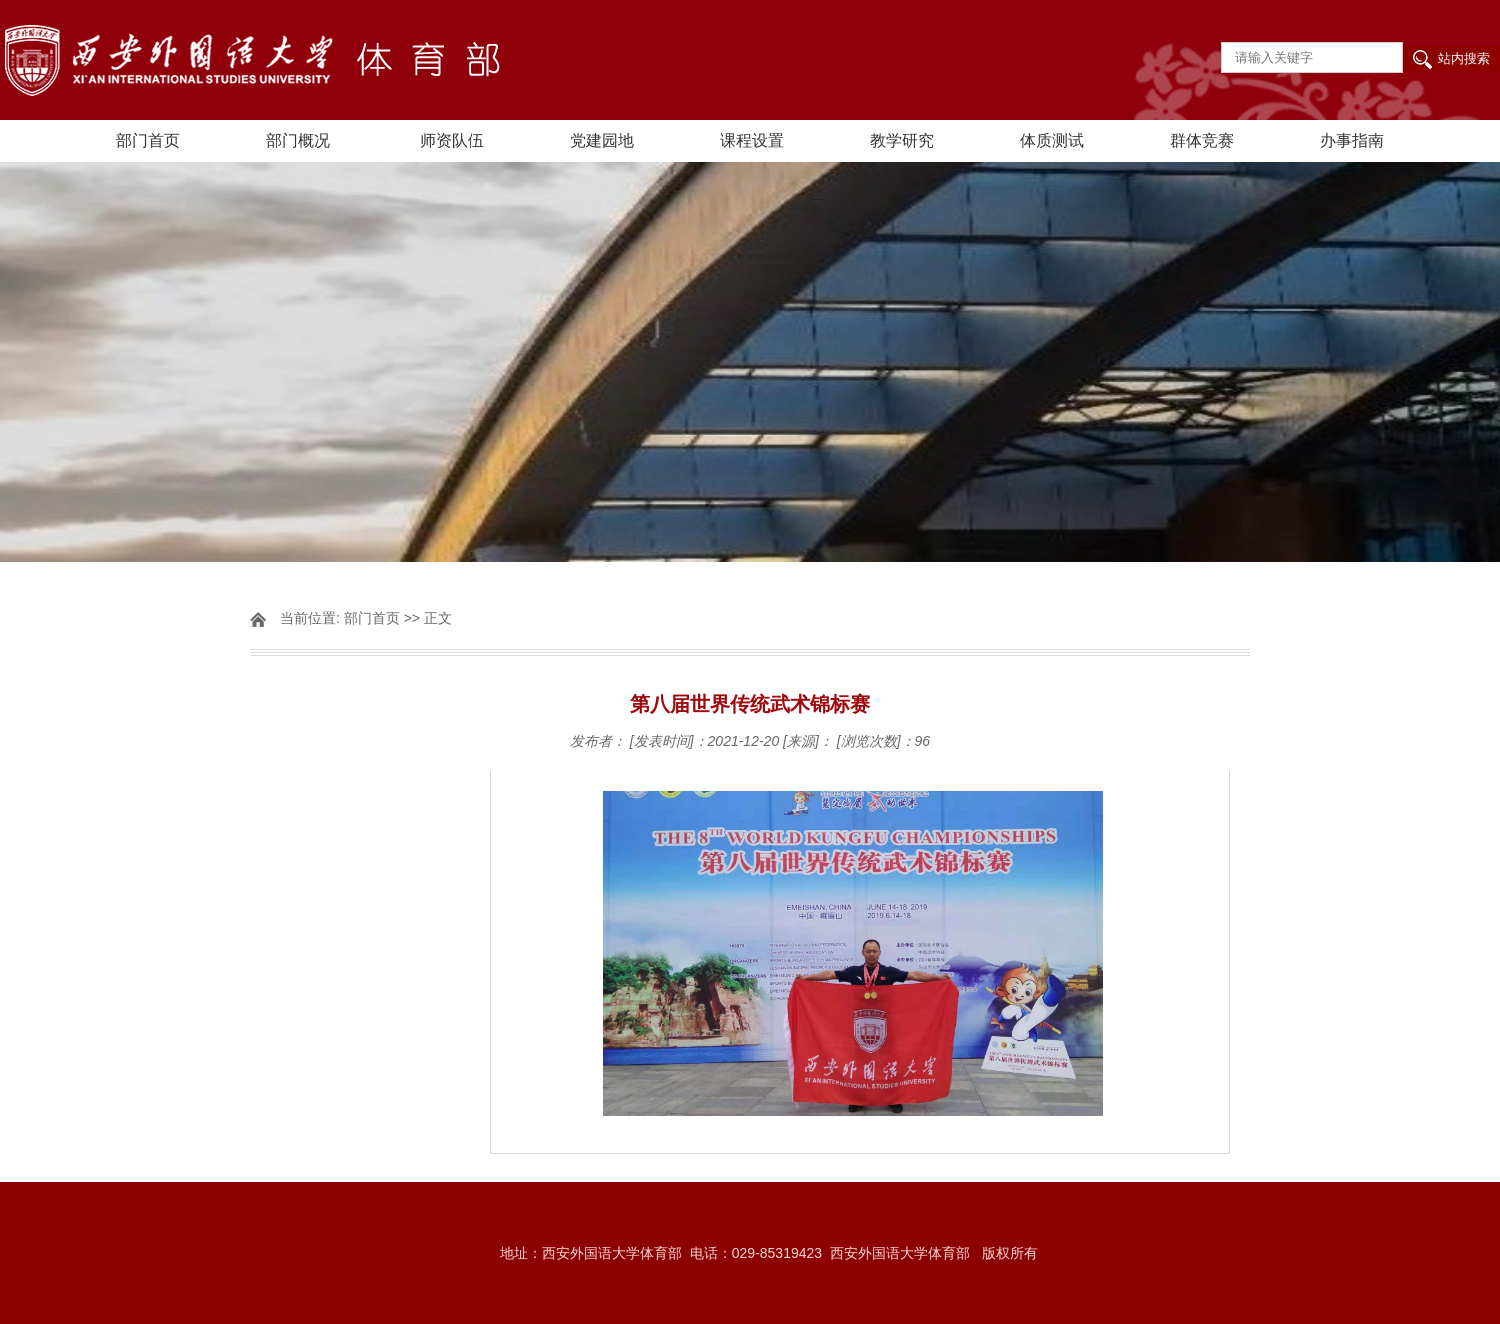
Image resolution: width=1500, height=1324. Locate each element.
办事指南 (1352, 140)
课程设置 (752, 140)
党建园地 (602, 140)
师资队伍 (452, 140)
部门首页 (148, 140)
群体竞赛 (1202, 140)
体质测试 (1052, 140)
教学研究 (902, 140)
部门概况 (298, 140)
